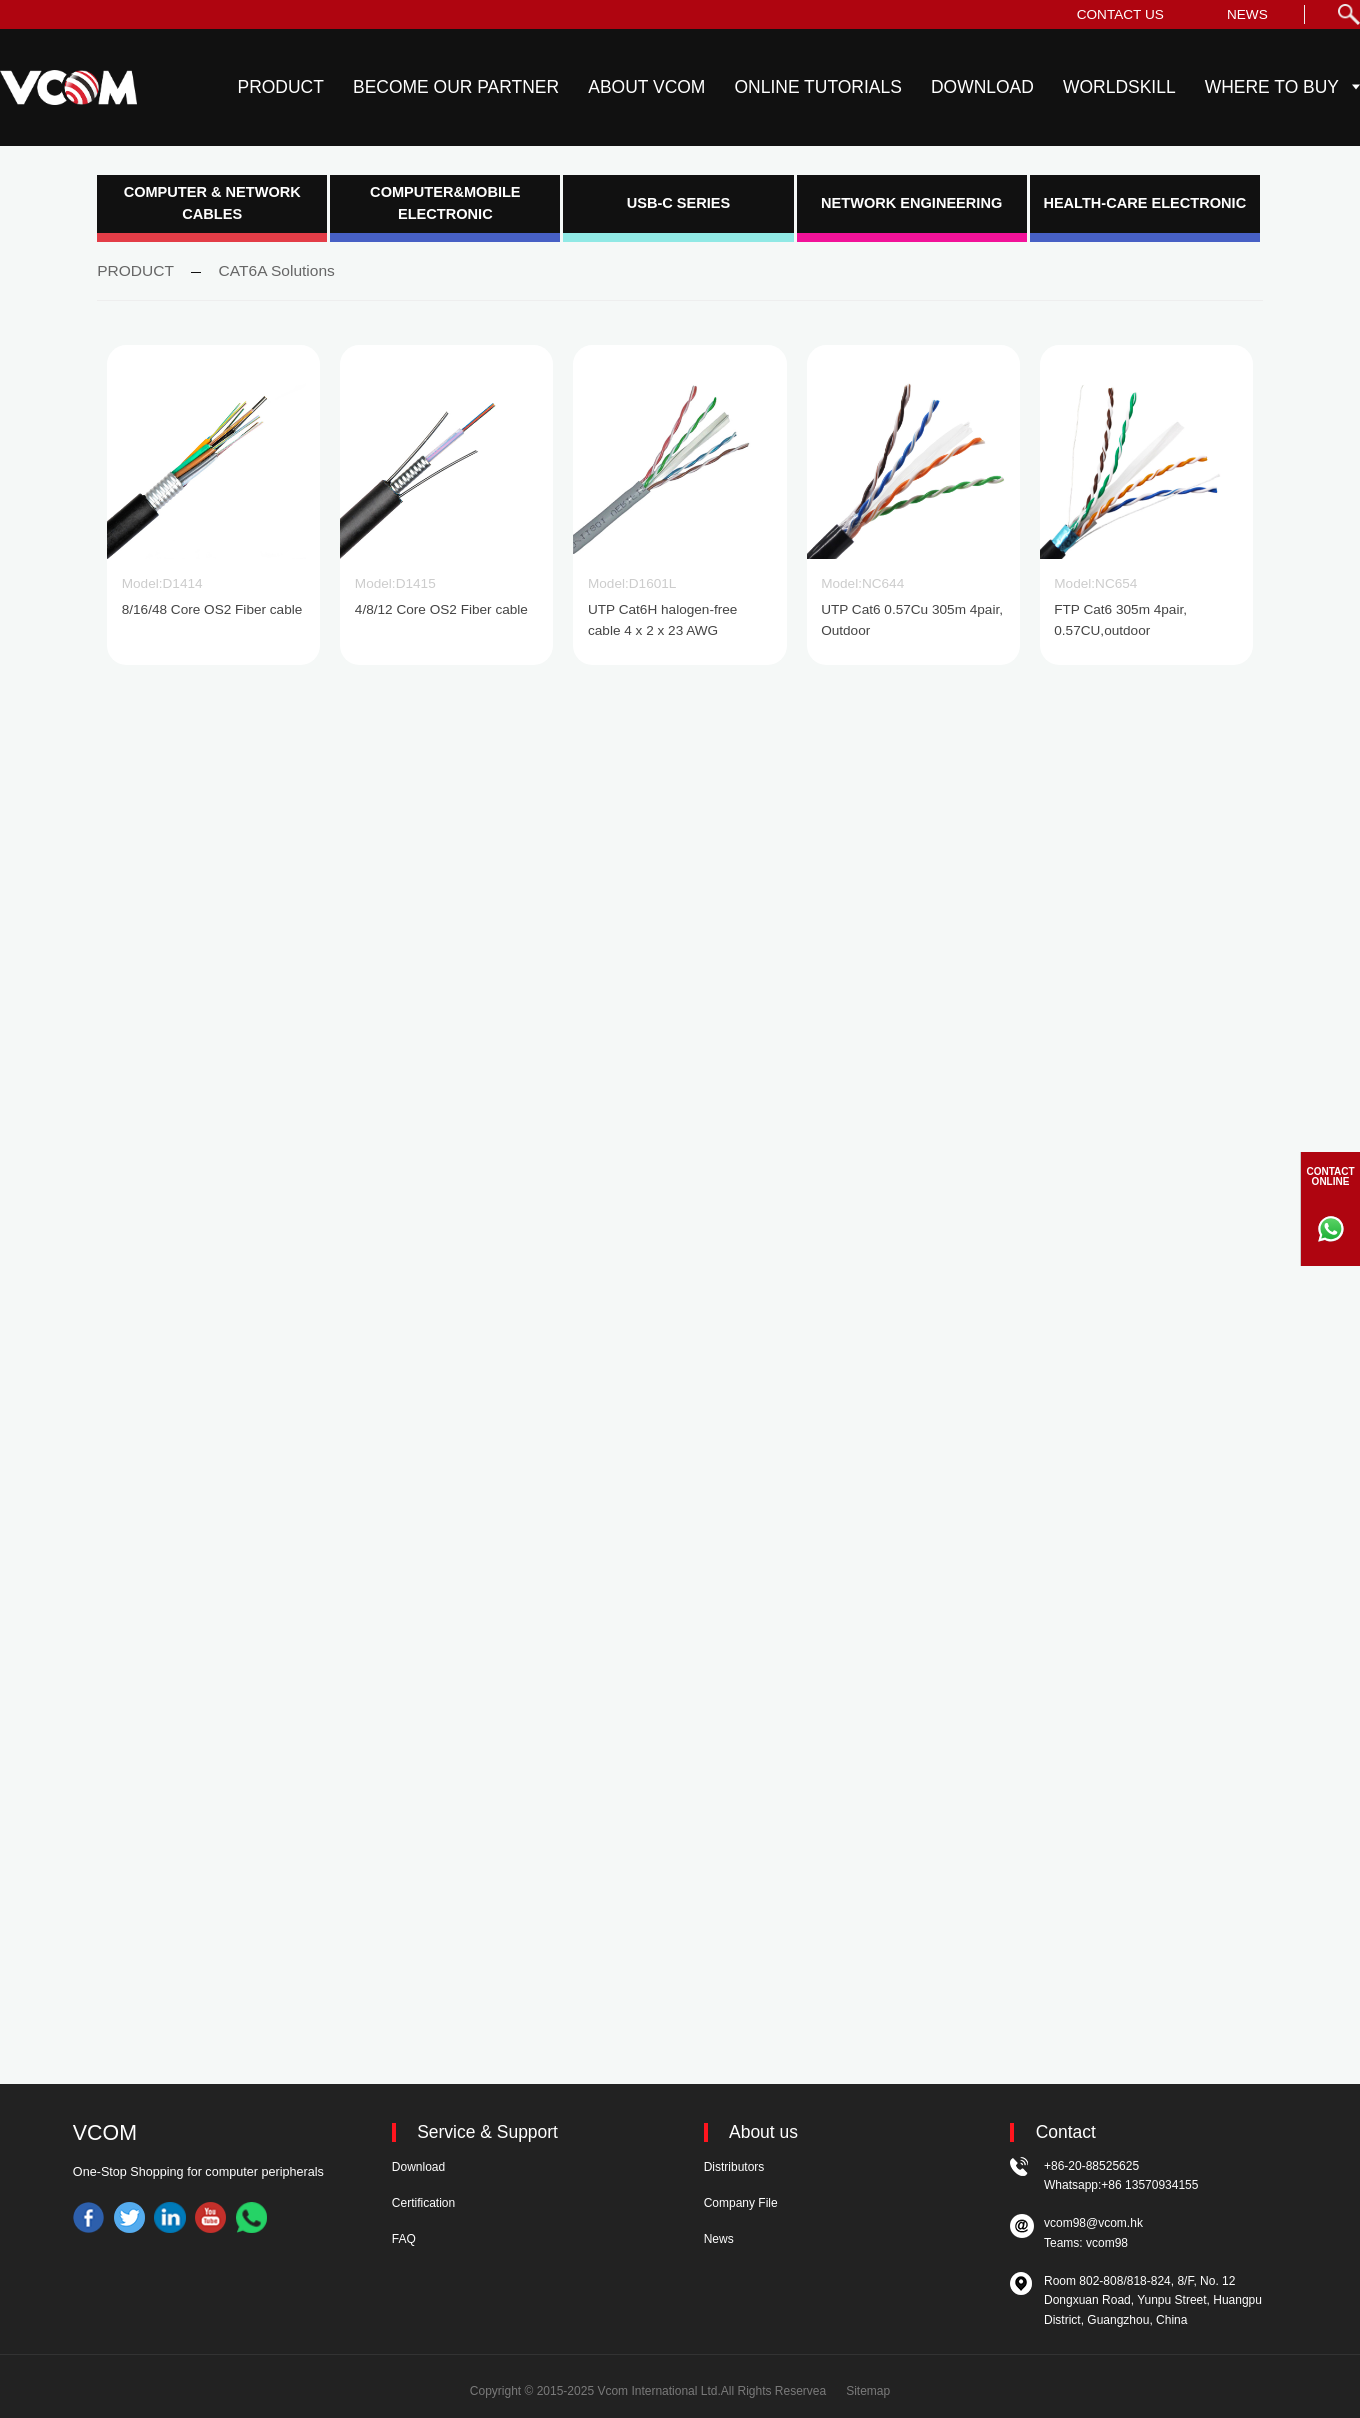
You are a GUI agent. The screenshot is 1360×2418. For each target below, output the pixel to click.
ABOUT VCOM (646, 87)
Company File (741, 2203)
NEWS (1247, 14)
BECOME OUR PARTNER (456, 87)
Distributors (734, 2167)
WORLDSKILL (1119, 87)
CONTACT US (1120, 14)
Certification (423, 2203)
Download (418, 2167)
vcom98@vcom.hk (1093, 2223)
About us (763, 2132)
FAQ (404, 2239)
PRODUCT (281, 87)
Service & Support (487, 2132)
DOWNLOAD (982, 87)
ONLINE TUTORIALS (818, 87)
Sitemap (868, 2391)
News (719, 2239)
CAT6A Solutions (277, 270)
